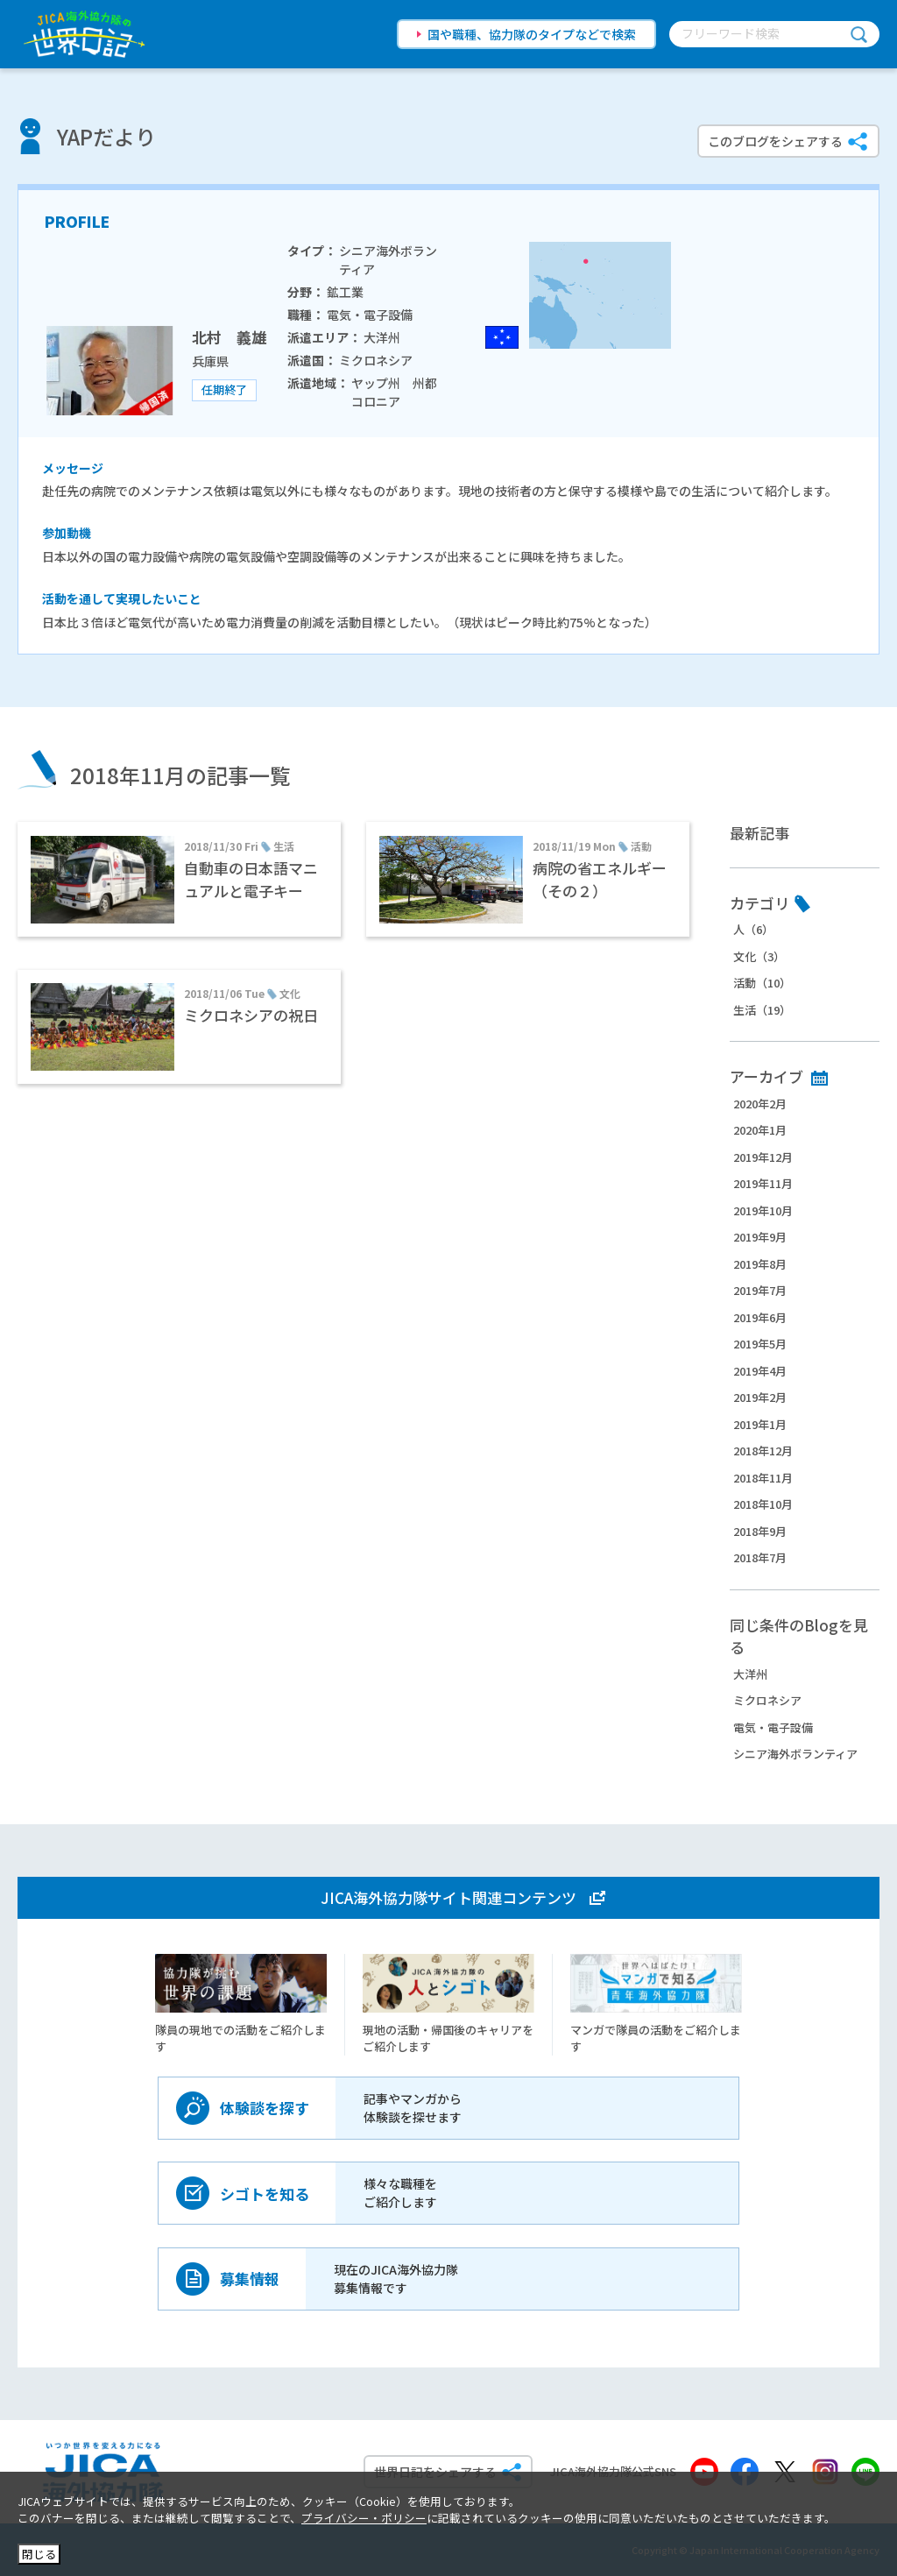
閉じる (39, 2553)
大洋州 (750, 1674)
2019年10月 (763, 1210)
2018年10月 (763, 1504)
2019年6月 (760, 1317)
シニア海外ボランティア (795, 1753)
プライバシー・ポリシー (364, 2517)
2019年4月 (760, 1370)
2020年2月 (760, 1103)
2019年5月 (760, 1343)
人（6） (753, 929)
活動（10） (762, 982)
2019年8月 (760, 1264)
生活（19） (762, 1009)
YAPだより (106, 136)
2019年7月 (760, 1290)
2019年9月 (760, 1236)
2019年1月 (760, 1424)
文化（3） (759, 956)
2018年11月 (763, 1477)
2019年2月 (760, 1397)
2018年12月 (763, 1450)
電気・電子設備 (773, 1727)
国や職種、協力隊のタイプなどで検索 (531, 34)
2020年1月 (760, 1130)
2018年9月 (760, 1531)
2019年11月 (763, 1183)
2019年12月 (763, 1157)
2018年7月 (760, 1557)
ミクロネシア (767, 1700)
